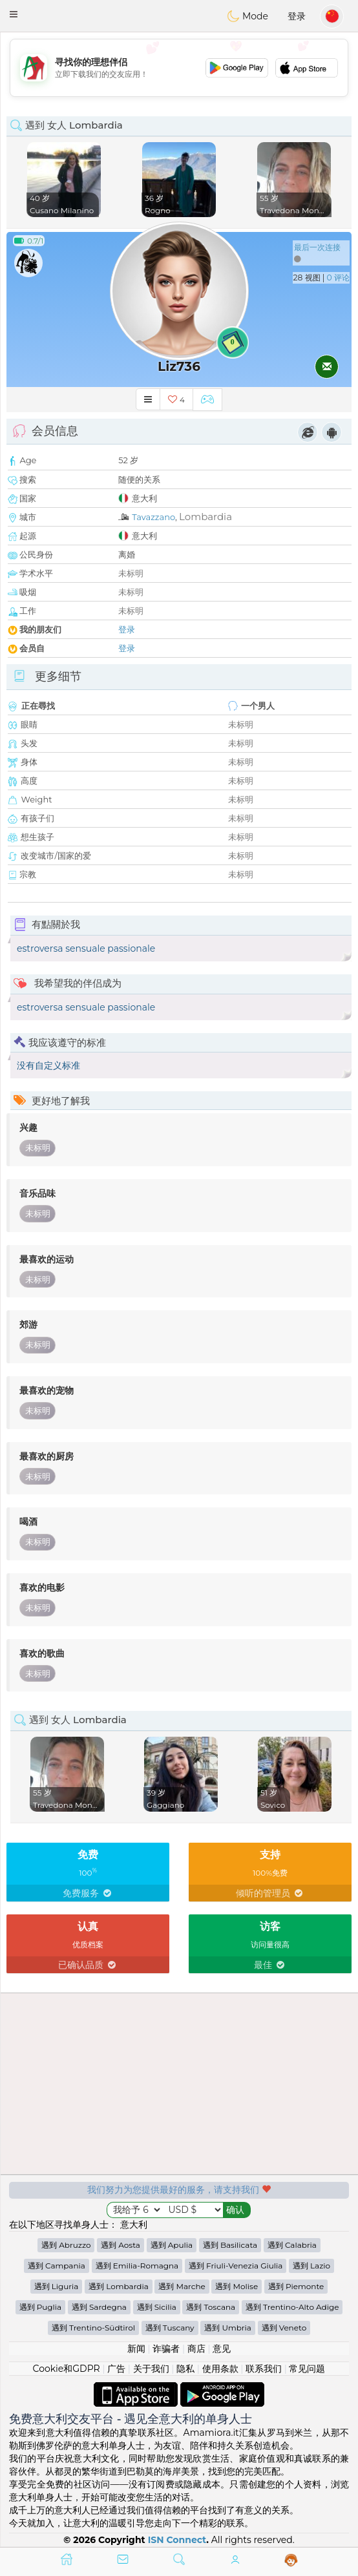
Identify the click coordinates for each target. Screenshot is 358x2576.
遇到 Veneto (284, 2327)
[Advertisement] (179, 68)
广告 (116, 2368)
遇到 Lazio (311, 2265)
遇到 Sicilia (156, 2307)
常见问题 (307, 2368)
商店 (196, 2348)
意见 (222, 2348)
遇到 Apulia (172, 2245)
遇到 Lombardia (119, 2286)
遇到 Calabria (292, 2245)
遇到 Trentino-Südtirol (93, 2327)
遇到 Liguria (56, 2286)
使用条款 (220, 2368)
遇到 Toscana (210, 2307)
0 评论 (338, 277)
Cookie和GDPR (66, 2368)
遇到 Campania (56, 2265)
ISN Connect (177, 2540)
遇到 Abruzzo (65, 2245)
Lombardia (205, 516)
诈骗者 (166, 2348)
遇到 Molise (236, 2286)
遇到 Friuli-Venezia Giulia (235, 2265)
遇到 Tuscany (170, 2327)
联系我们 (264, 2368)
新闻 (136, 2348)
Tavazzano (153, 517)
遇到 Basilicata (230, 2245)
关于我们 (151, 2368)
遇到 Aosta (120, 2245)
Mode (247, 16)
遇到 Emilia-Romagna (137, 2265)
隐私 (185, 2368)
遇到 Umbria (227, 2327)
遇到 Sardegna (99, 2307)
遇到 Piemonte (296, 2286)
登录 (297, 16)
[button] (13, 14)
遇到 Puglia (40, 2307)
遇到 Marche (181, 2286)
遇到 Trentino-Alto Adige (292, 2307)
